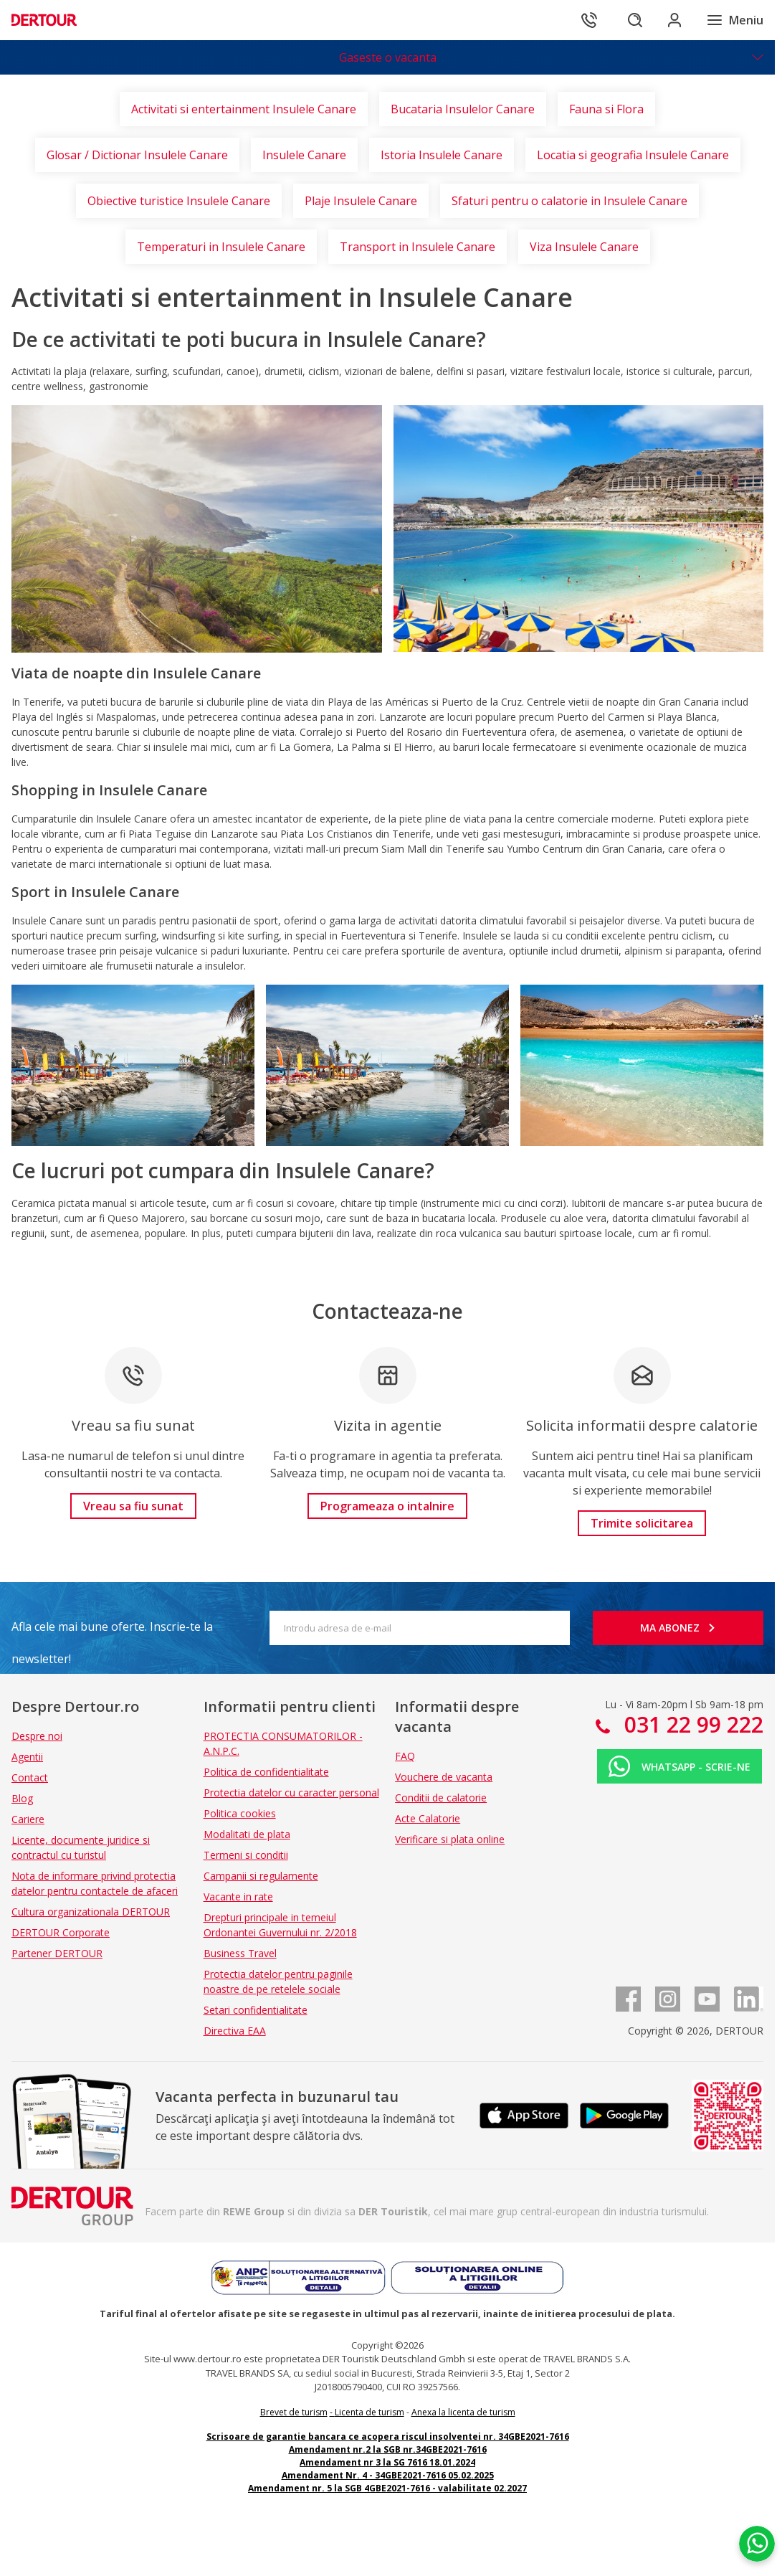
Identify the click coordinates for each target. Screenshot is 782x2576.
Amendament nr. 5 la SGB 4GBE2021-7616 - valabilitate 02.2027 (387, 2488)
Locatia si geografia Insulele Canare (633, 155)
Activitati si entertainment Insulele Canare (243, 109)
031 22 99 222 (691, 1724)
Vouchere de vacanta (443, 1777)
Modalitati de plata (247, 1834)
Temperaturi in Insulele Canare (221, 247)
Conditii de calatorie (441, 1797)
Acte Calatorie (427, 1818)
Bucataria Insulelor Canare (463, 109)
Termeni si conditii (246, 1855)
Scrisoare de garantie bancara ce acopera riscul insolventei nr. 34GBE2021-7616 (387, 2436)
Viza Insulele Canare (584, 247)
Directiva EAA (235, 2030)
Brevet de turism (294, 2412)
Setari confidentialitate (255, 2010)
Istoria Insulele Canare (441, 155)
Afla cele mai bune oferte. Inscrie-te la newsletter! (112, 1631)
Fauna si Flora (606, 109)
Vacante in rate (238, 1896)
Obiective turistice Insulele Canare (178, 201)
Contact (29, 1777)
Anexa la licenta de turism (463, 2412)
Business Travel (240, 1953)
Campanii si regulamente (261, 1876)
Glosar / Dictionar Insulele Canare (137, 155)
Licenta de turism (369, 2412)
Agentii (27, 1756)
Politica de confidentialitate (266, 1772)
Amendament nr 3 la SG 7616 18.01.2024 (387, 2462)
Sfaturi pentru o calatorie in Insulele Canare (569, 201)
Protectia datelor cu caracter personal (291, 1792)
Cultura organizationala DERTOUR (90, 1911)
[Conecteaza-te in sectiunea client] (674, 20)
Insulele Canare (304, 155)
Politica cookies (240, 1813)
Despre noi (36, 1736)
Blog (22, 1798)
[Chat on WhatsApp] (757, 2544)
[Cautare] (634, 20)
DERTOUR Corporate (60, 1932)
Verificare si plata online (450, 1839)
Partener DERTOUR (56, 1953)
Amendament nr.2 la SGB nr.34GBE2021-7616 (388, 2449)
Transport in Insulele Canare (417, 247)
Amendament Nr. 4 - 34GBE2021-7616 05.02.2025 (388, 2475)
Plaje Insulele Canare (361, 201)
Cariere (27, 1819)
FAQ (405, 1756)
